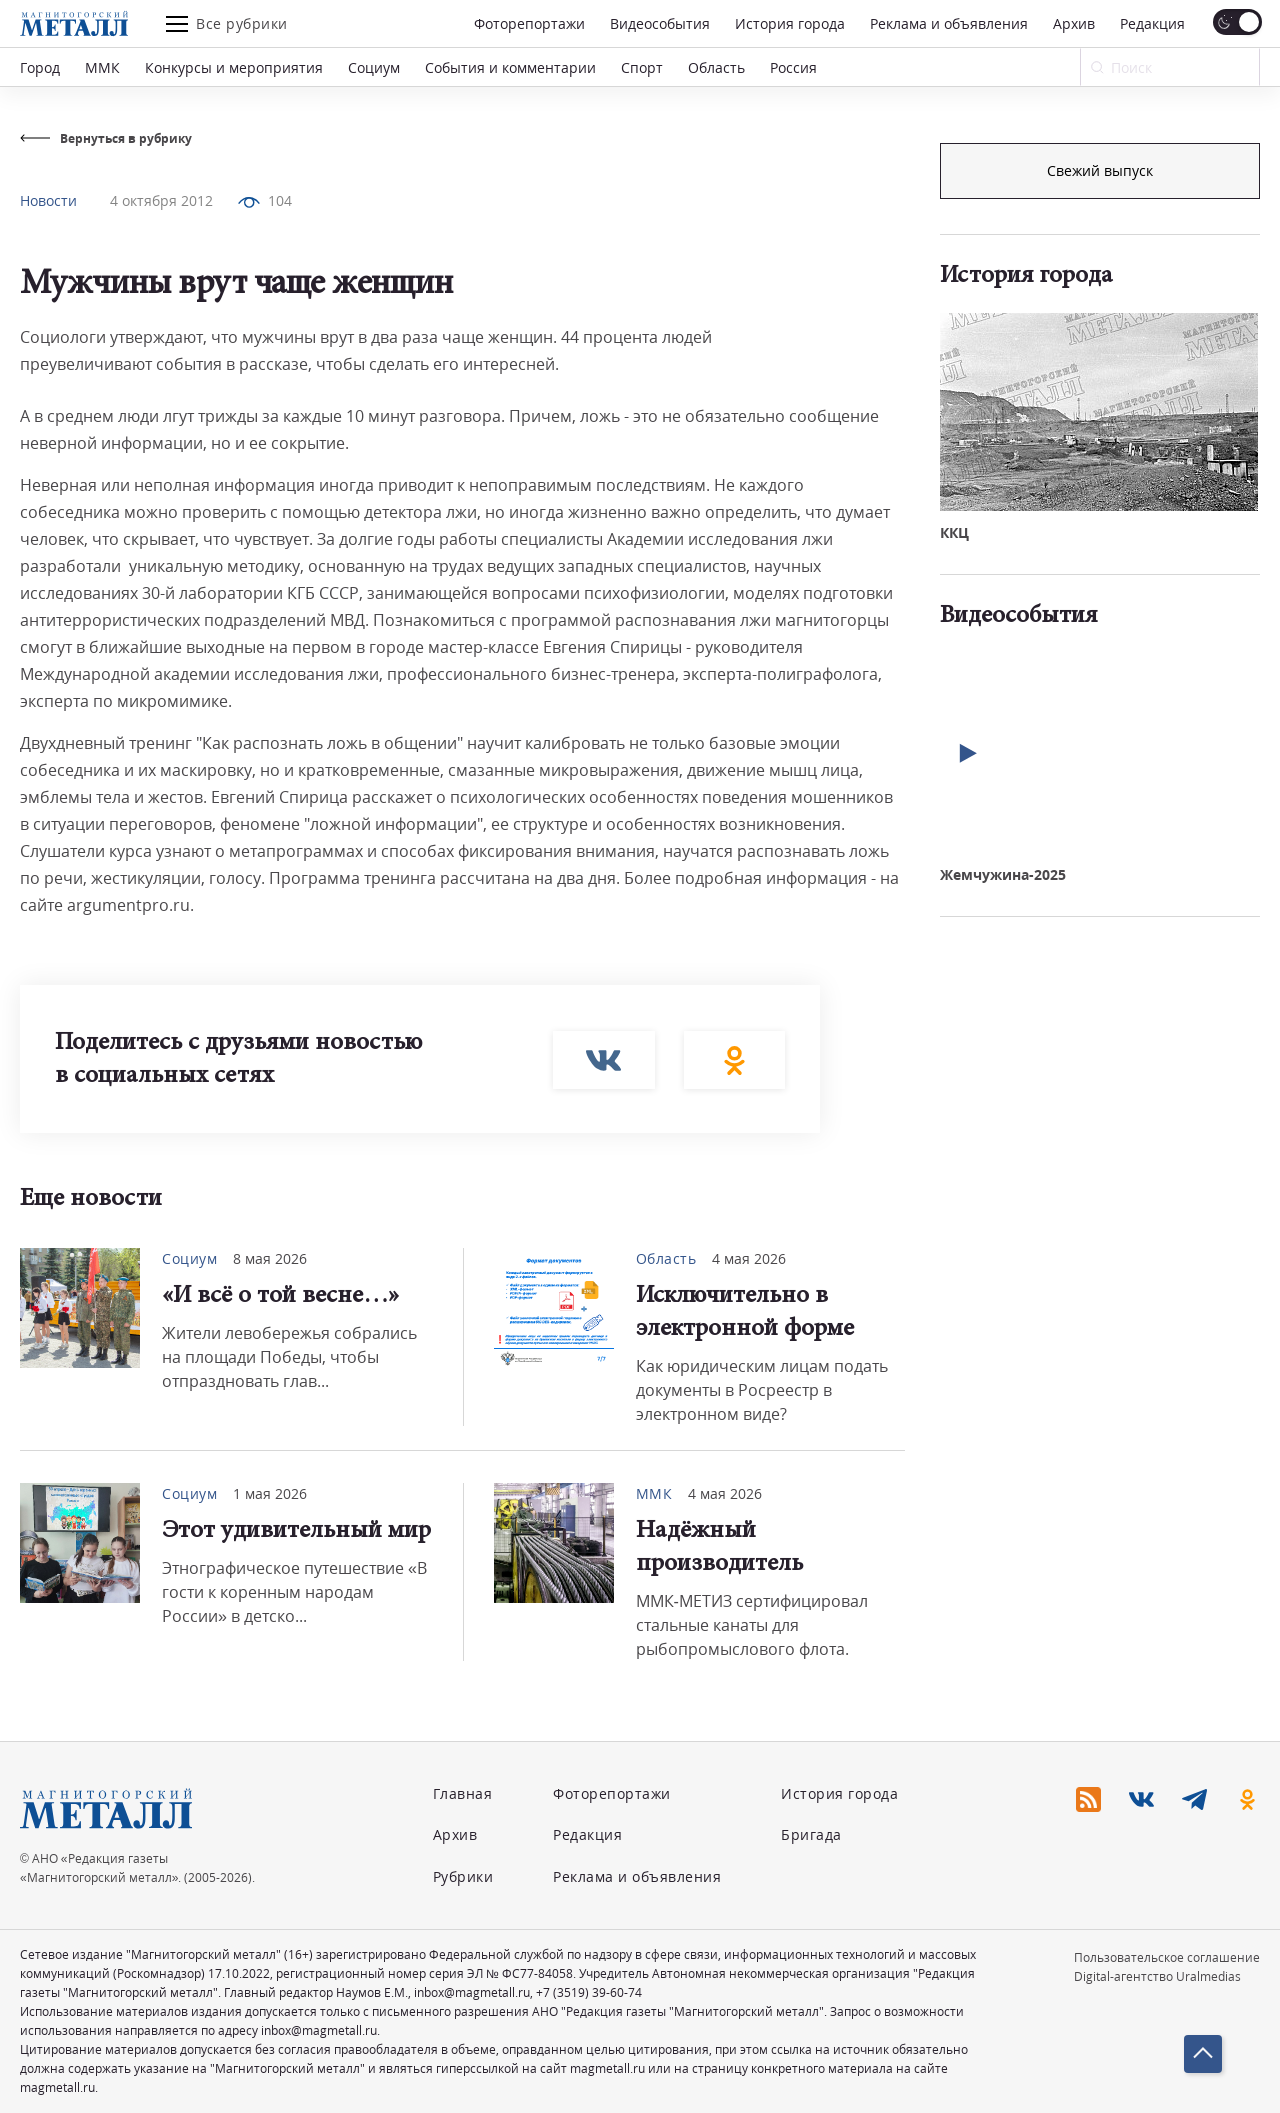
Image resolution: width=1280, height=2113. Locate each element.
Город (40, 67)
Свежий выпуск (1100, 508)
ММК (102, 67)
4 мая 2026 (749, 1258)
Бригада (811, 1834)
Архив (1074, 23)
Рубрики (463, 1876)
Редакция (1152, 23)
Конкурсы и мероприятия (234, 67)
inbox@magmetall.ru (472, 1992)
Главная (463, 1793)
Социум (374, 67)
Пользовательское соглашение (1167, 1957)
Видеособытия (660, 23)
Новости (48, 200)
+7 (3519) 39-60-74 (589, 1992)
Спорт (642, 67)
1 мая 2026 (270, 1493)
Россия (793, 67)
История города (790, 23)
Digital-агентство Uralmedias (1157, 1976)
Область (716, 67)
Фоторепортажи (529, 23)
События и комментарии (510, 67)
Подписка (1100, 170)
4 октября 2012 (161, 200)
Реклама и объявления (949, 23)
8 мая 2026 (270, 1258)
